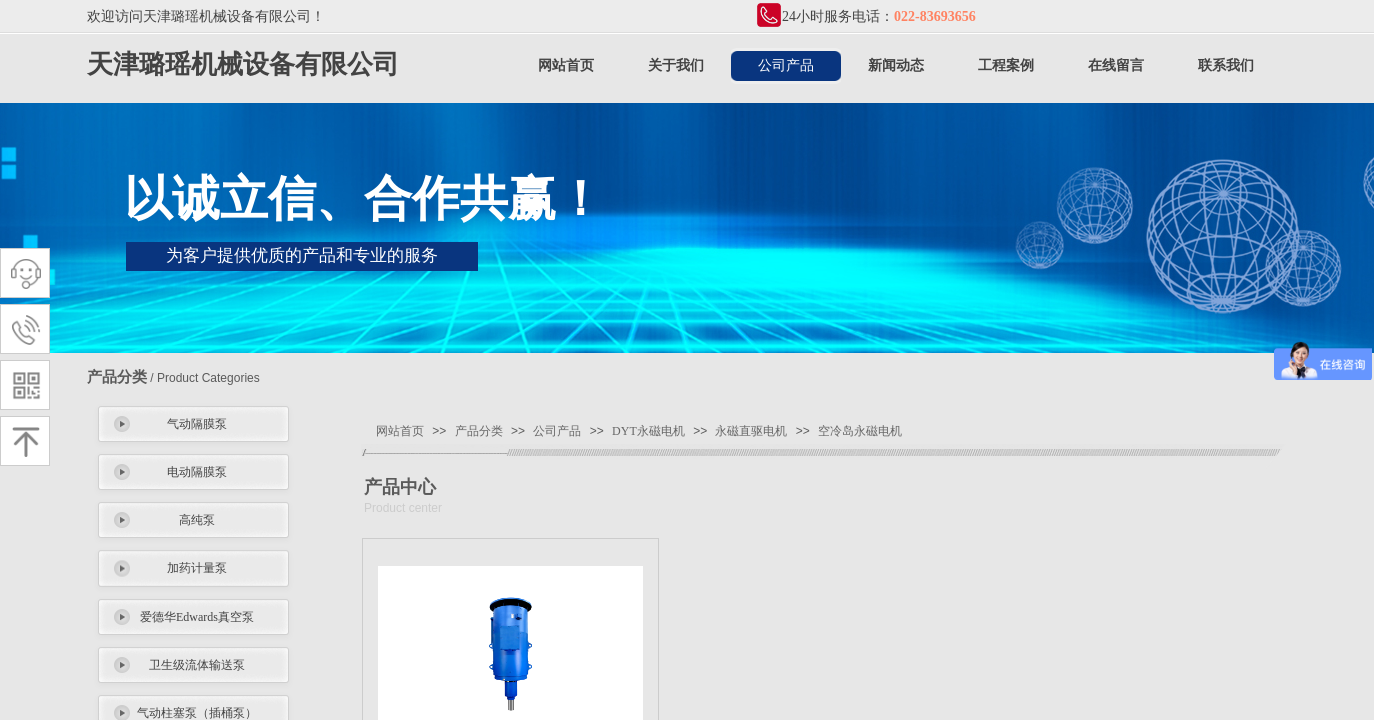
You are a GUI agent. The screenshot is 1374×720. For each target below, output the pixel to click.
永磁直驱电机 (751, 431)
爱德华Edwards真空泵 (197, 617)
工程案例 (1006, 65)
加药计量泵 (197, 568)
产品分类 (479, 431)
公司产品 (786, 65)
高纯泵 (197, 520)
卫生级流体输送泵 (197, 665)
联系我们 (1226, 65)
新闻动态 (896, 65)
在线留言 (1116, 65)
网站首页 (566, 65)
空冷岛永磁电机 (860, 431)
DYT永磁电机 (648, 431)
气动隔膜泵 (197, 424)
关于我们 (676, 65)
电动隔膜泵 (197, 472)
